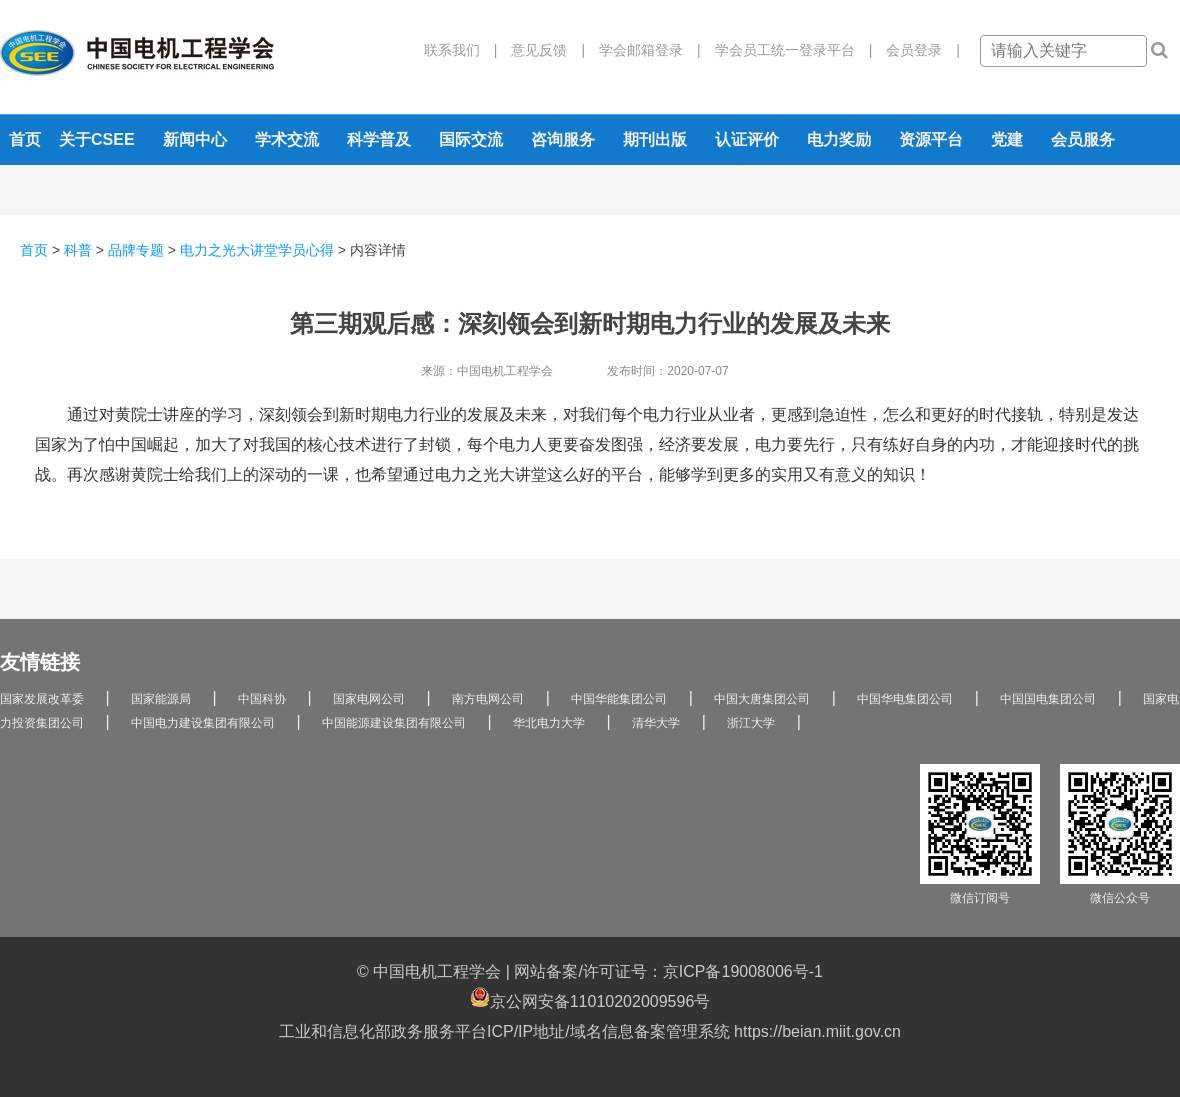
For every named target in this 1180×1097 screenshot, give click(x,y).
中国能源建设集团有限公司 (394, 723)
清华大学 (656, 723)
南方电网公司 (488, 699)
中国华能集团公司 (619, 699)
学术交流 (287, 139)
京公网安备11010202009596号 (590, 998)
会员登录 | (916, 50)
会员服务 (1083, 139)
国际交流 (471, 139)
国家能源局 (161, 699)
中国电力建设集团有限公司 (203, 723)
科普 (78, 250)
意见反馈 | (541, 50)
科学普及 (379, 139)
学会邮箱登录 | (643, 50)
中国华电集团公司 (905, 699)
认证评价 (747, 139)
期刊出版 (655, 139)
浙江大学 (751, 723)
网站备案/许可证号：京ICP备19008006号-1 (668, 971)
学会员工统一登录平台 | (787, 50)
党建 (1007, 139)
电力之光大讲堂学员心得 (257, 250)
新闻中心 (195, 139)
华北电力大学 (549, 723)
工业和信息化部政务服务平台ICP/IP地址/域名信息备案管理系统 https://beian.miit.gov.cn (590, 1031)
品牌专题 (136, 250)
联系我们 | (461, 50)
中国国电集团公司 (1048, 699)
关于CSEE (97, 139)
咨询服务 (563, 139)
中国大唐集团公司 (762, 699)
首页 (25, 139)
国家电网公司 (369, 699)
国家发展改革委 (42, 699)
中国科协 (262, 699)
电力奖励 (839, 139)
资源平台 (931, 139)
